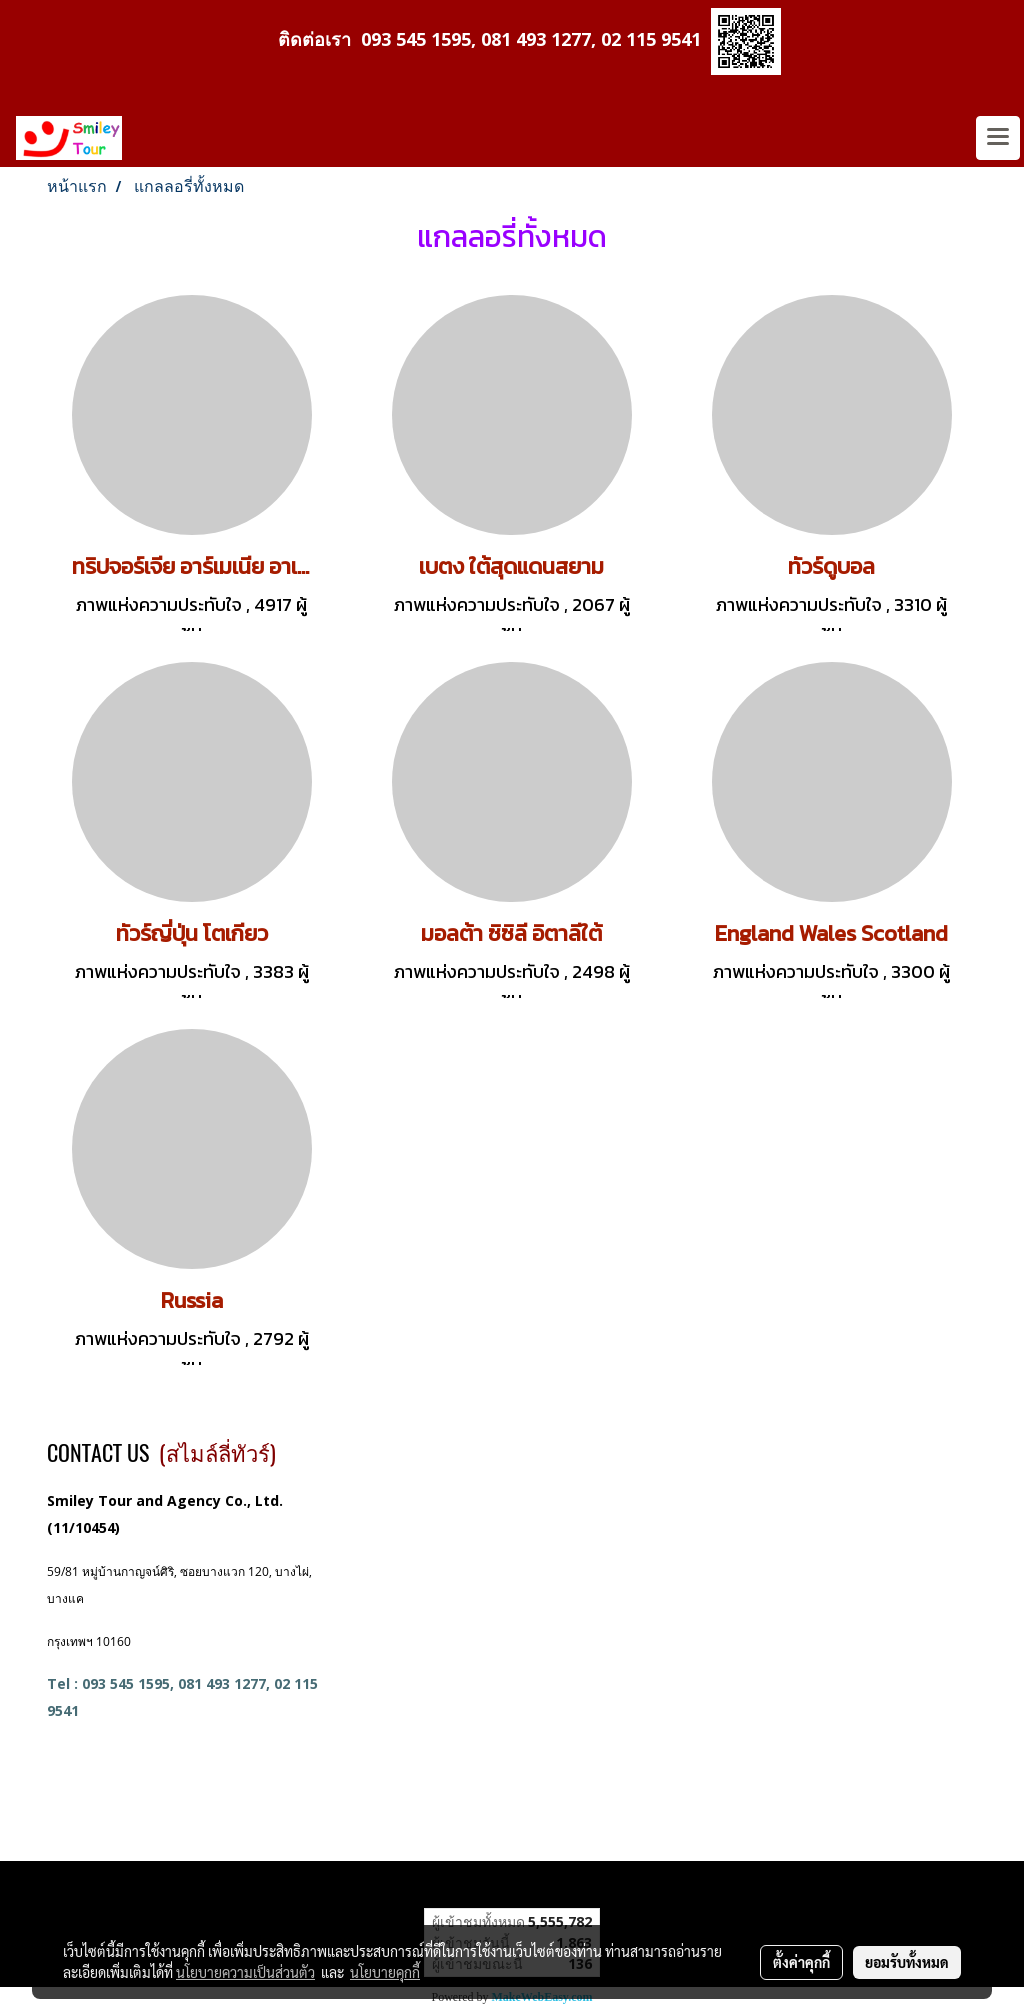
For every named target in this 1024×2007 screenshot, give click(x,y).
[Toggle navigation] (998, 138)
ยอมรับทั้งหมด (907, 1962)
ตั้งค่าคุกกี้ (801, 1962)
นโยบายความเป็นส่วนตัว (245, 1972)
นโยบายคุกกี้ (385, 1972)
